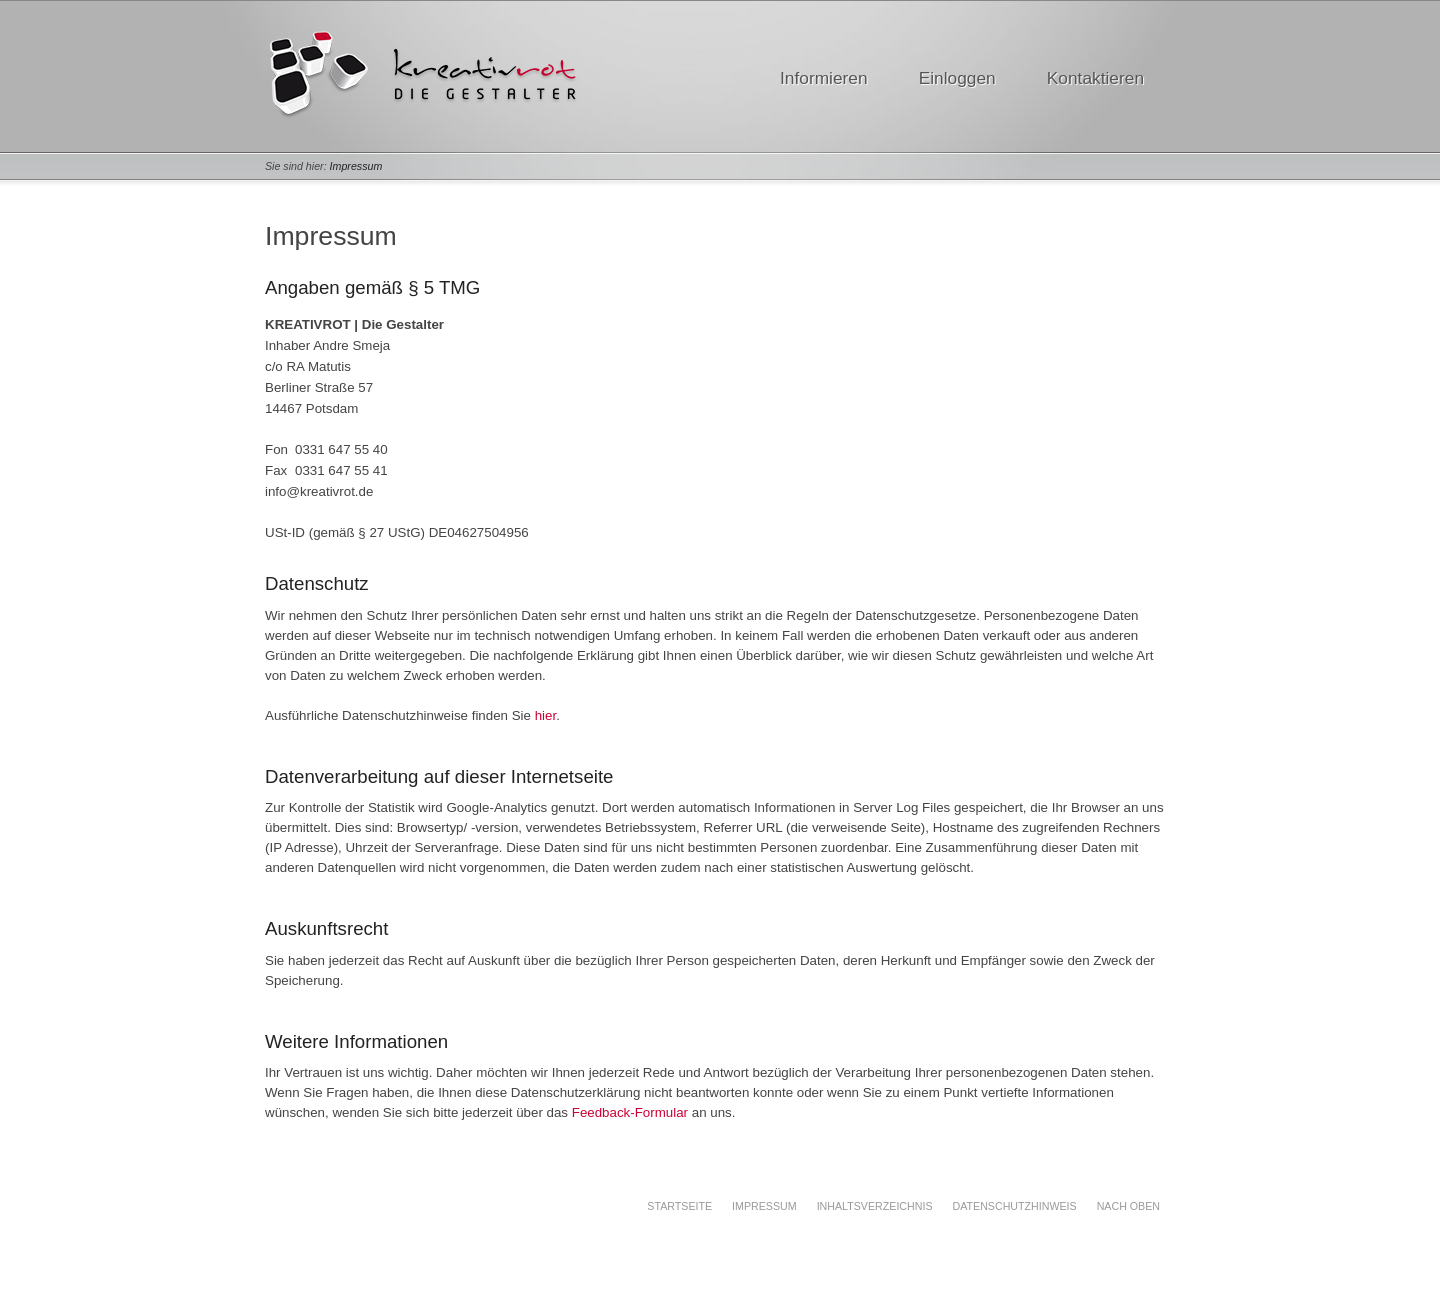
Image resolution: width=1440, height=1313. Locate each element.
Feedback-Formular (630, 1112)
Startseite (679, 1206)
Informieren (824, 78)
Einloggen (957, 78)
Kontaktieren (1095, 78)
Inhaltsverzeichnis (875, 1206)
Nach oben (1128, 1206)
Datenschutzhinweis (1015, 1206)
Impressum (356, 166)
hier (546, 715)
